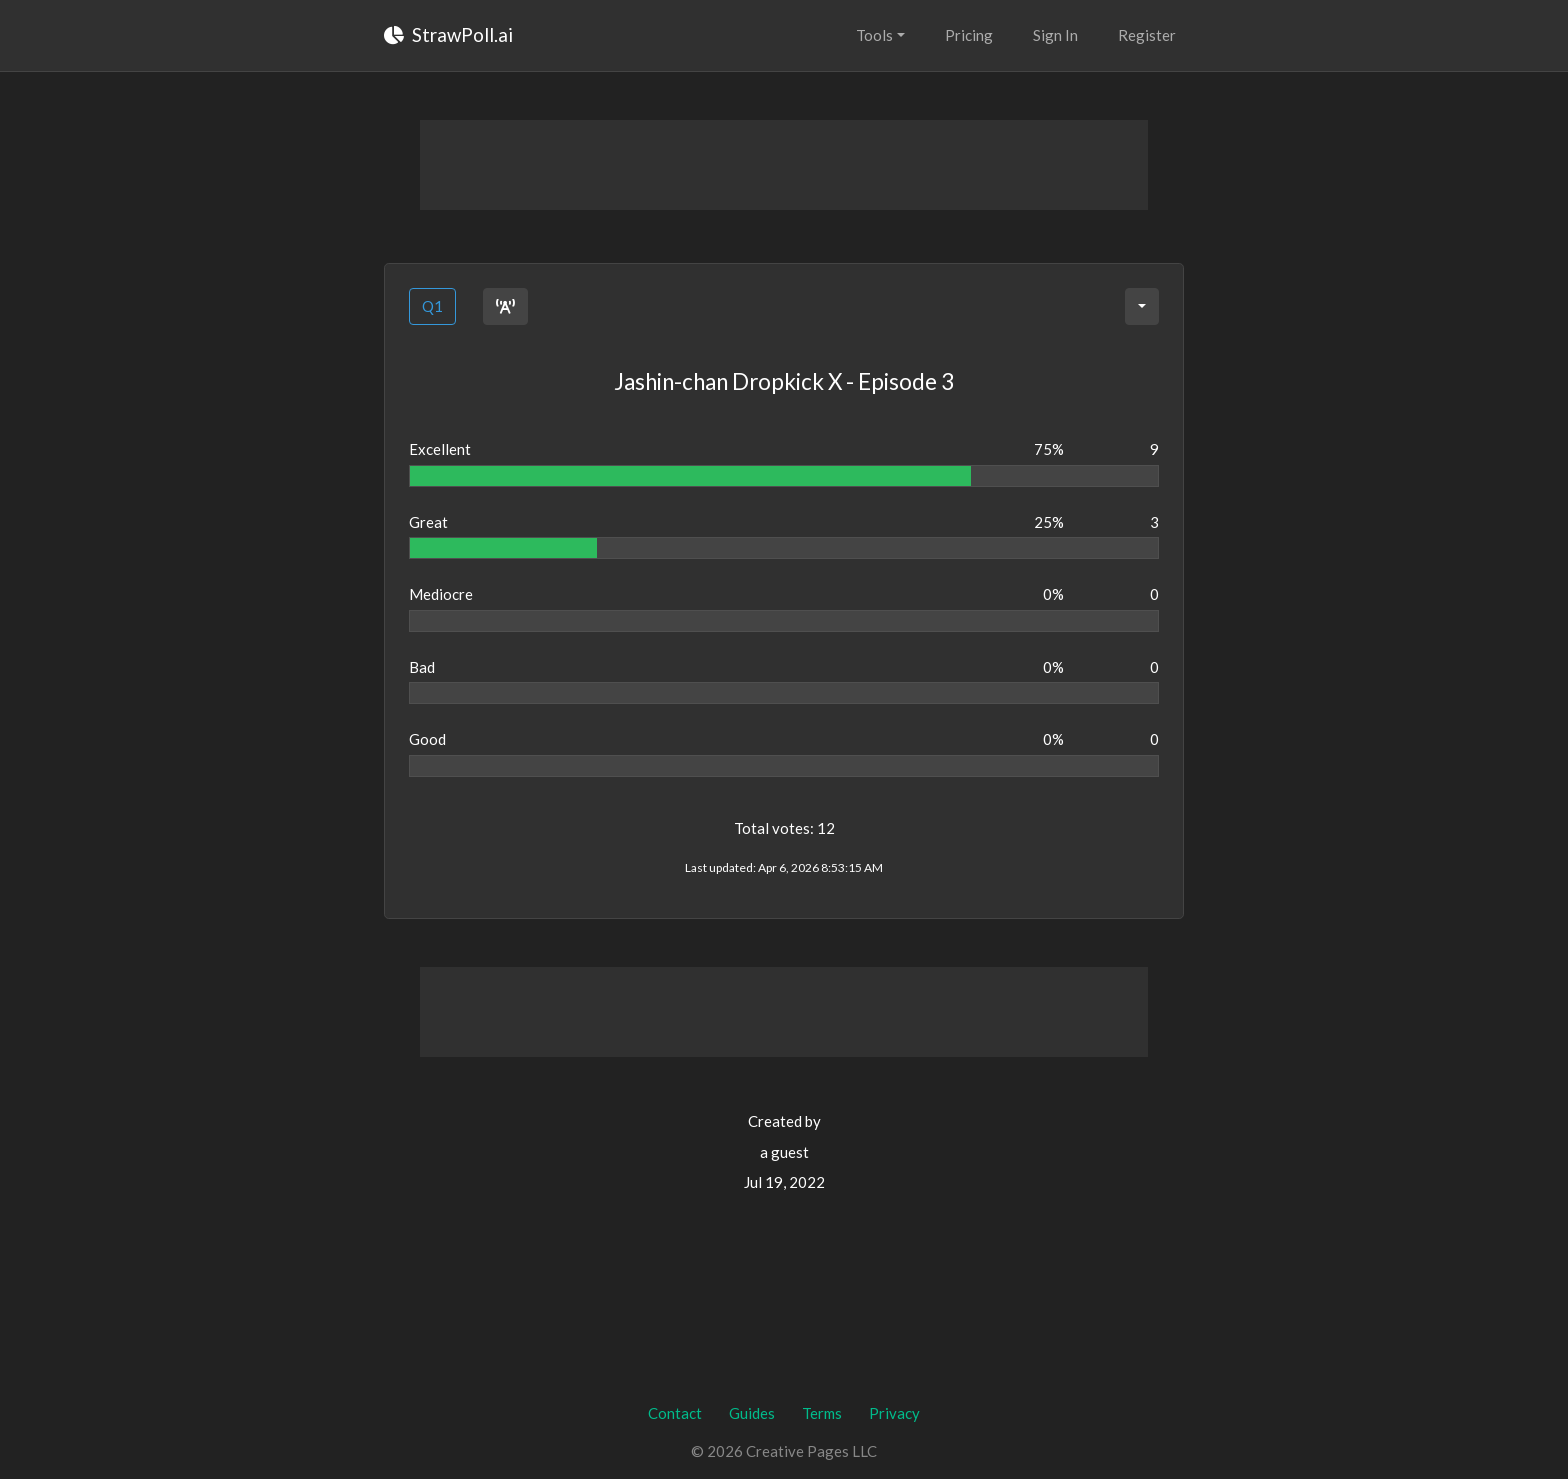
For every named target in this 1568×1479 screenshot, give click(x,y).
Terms (822, 1413)
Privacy (894, 1413)
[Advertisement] (784, 165)
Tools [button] (874, 35)
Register (1147, 35)
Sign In (1055, 35)
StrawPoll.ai (448, 34)
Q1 (432, 306)
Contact (675, 1413)
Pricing (969, 35)
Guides (752, 1413)
